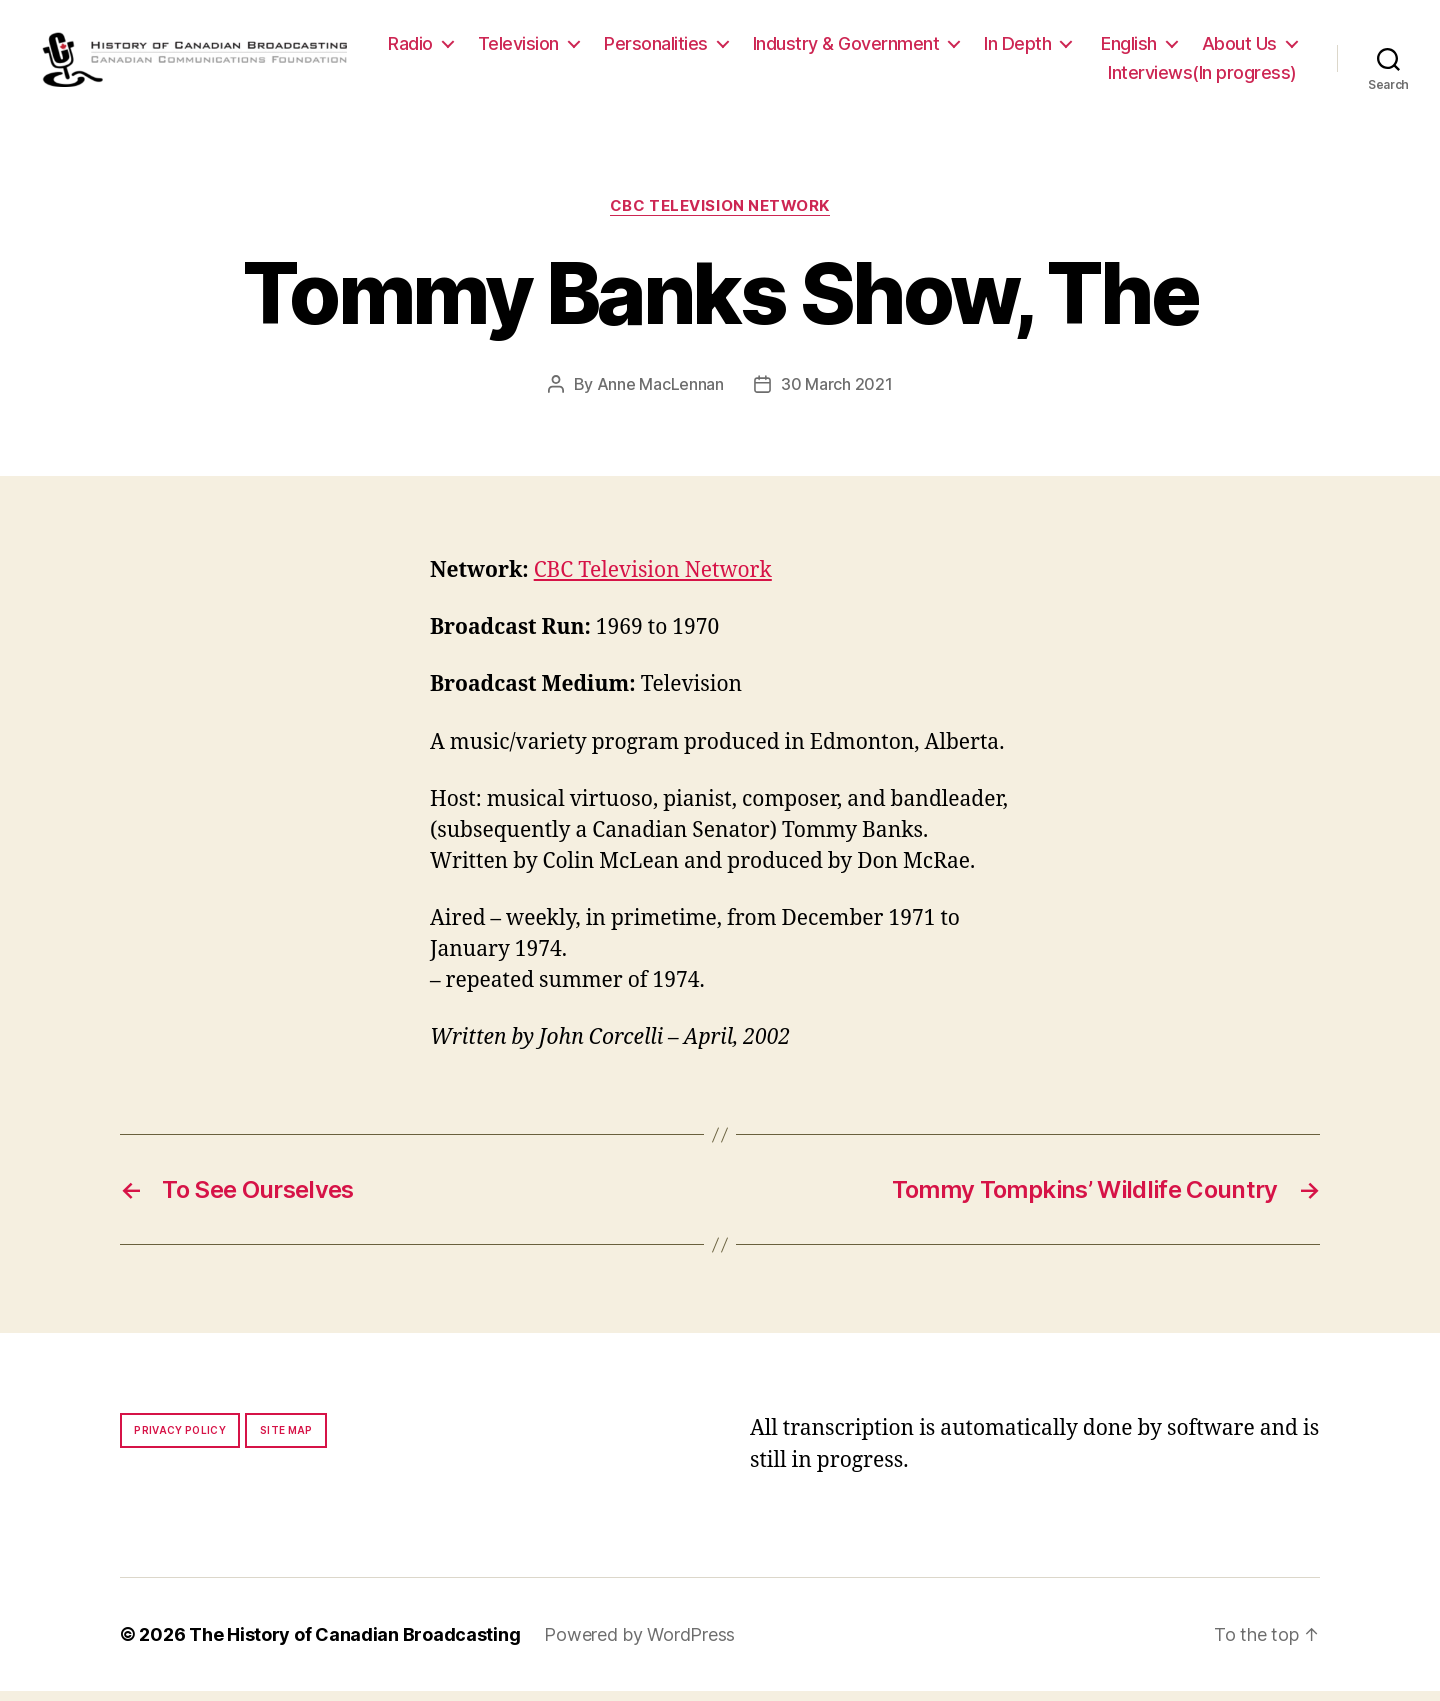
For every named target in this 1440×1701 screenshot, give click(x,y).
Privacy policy (180, 1440)
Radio (530, 48)
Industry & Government (966, 48)
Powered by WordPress (639, 1644)
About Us (1025, 77)
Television (638, 48)
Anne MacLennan (660, 394)
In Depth (1137, 48)
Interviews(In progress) (1202, 77)
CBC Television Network (720, 216)
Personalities (776, 48)
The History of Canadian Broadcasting (354, 1644)
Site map (286, 1440)
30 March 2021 (837, 394)
